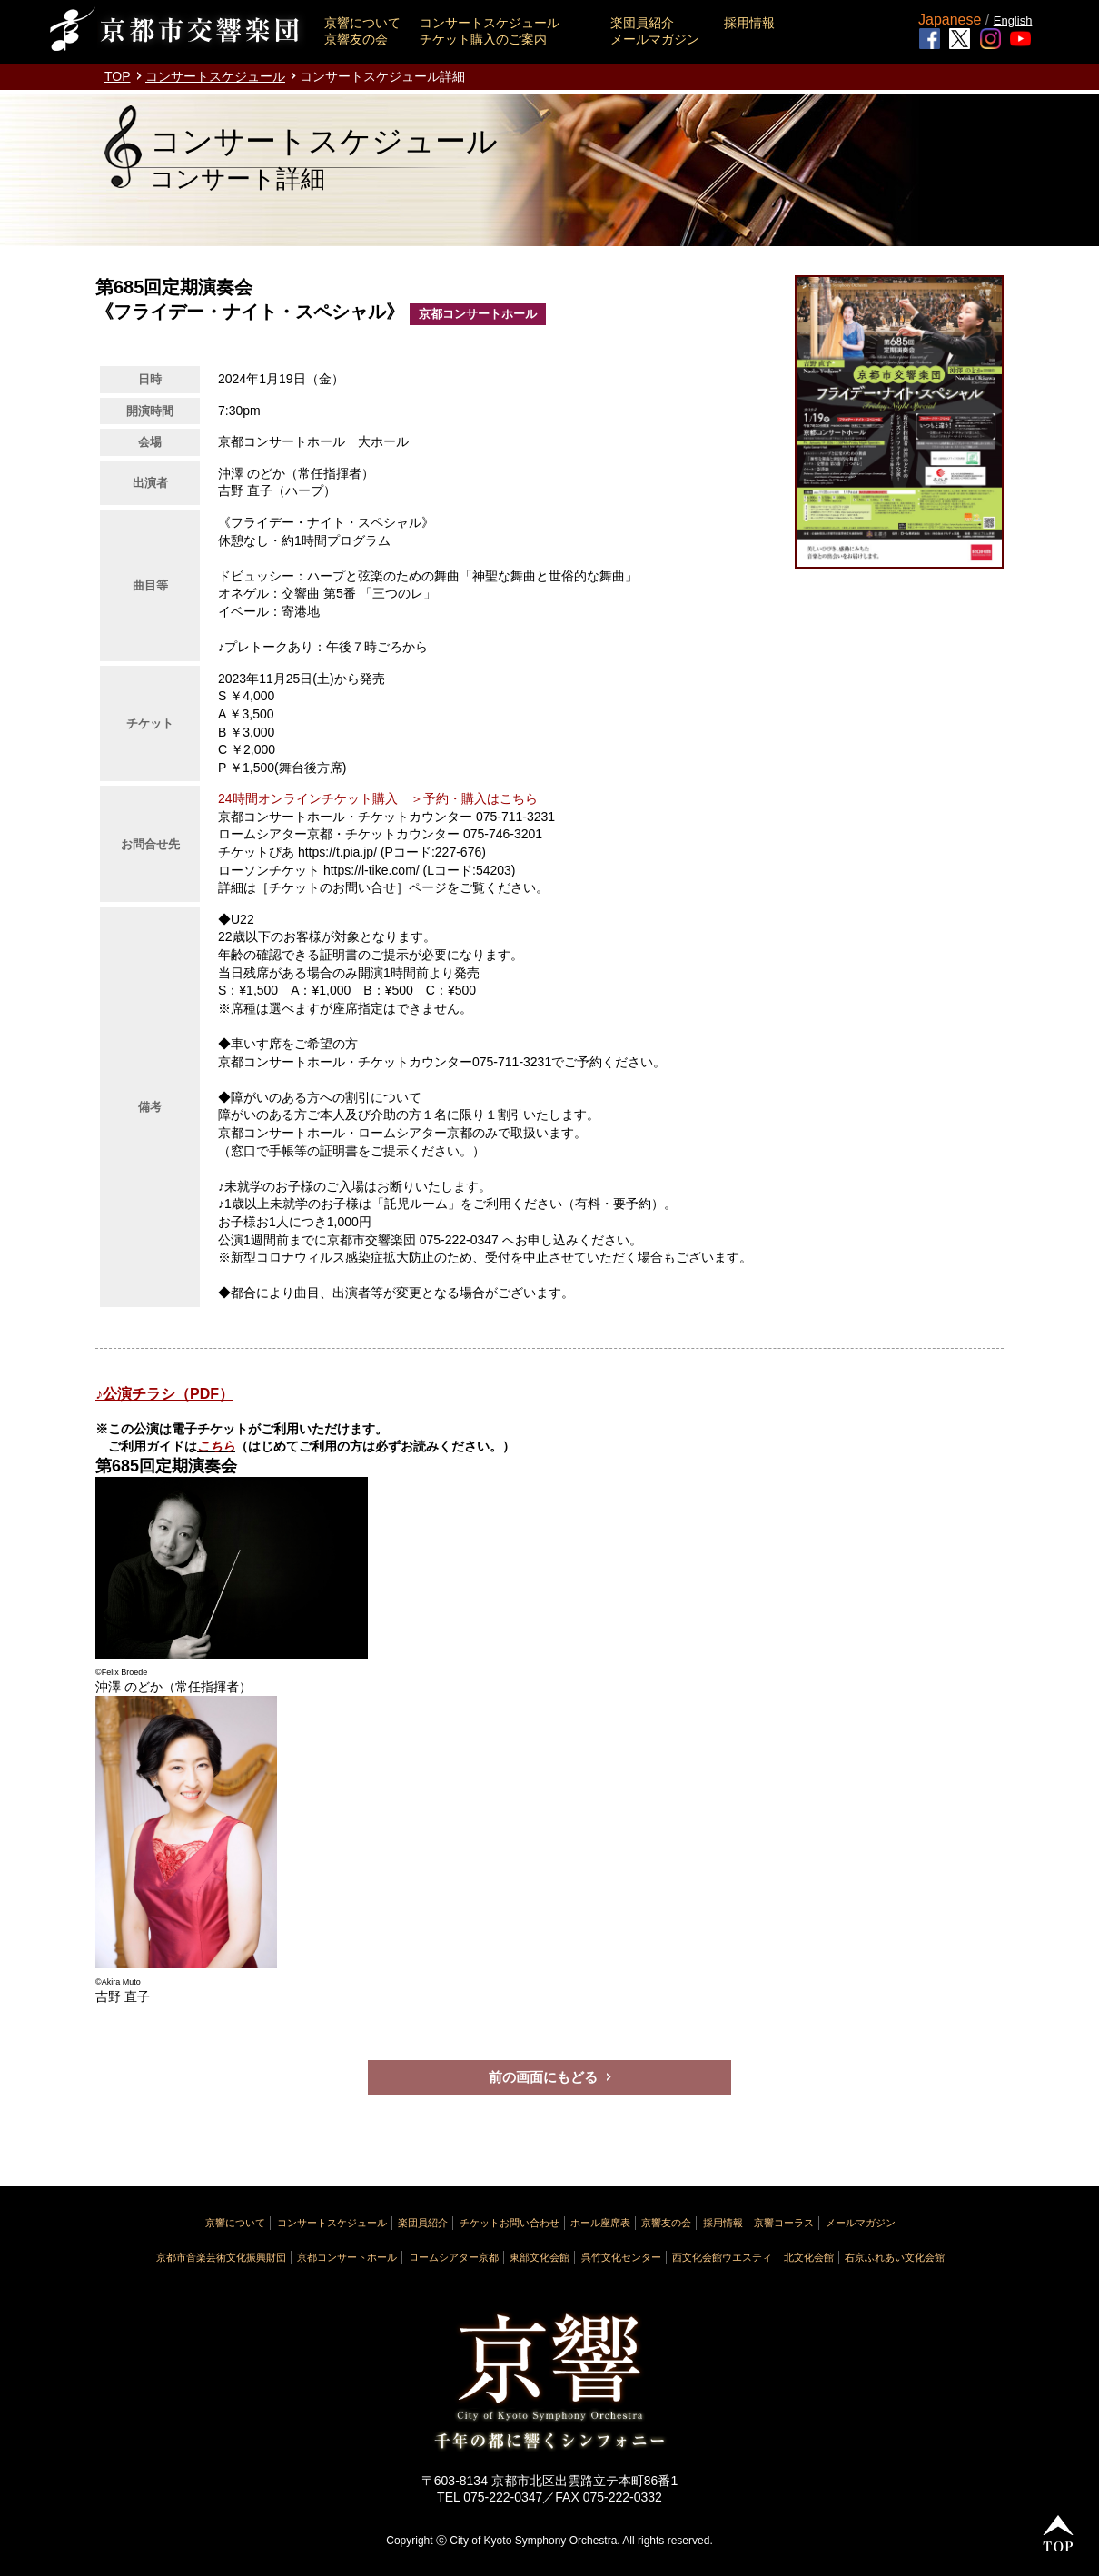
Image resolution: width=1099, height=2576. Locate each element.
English (1013, 20)
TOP (117, 76)
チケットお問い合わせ (509, 2222)
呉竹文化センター (621, 2257)
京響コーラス (784, 2222)
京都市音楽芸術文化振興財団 (221, 2257)
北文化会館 (809, 2257)
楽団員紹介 (642, 22)
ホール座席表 (600, 2222)
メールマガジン (654, 39)
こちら (216, 1446)
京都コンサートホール (347, 2257)
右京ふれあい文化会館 (895, 2257)
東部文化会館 (539, 2257)
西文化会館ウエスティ (722, 2257)
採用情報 (749, 22)
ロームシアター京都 (454, 2257)
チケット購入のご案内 (483, 39)
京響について (362, 22)
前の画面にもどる (543, 2077)
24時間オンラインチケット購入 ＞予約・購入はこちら (378, 798)
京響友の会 (356, 39)
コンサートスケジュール (489, 22)
